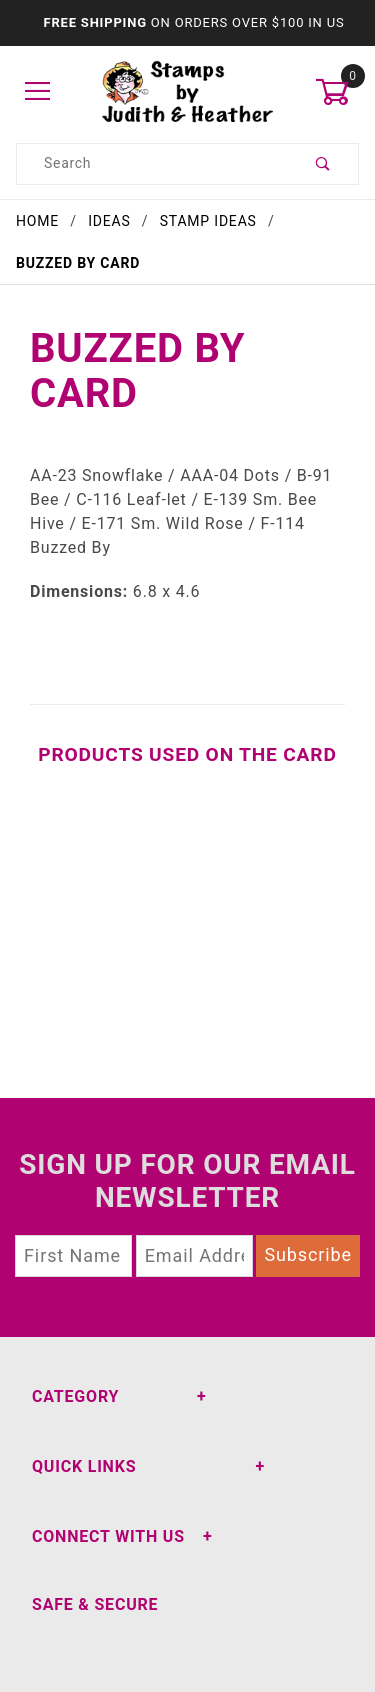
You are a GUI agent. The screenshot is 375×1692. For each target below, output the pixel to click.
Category (75, 1396)
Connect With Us (108, 1536)
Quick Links (84, 1466)
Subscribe (308, 1254)
